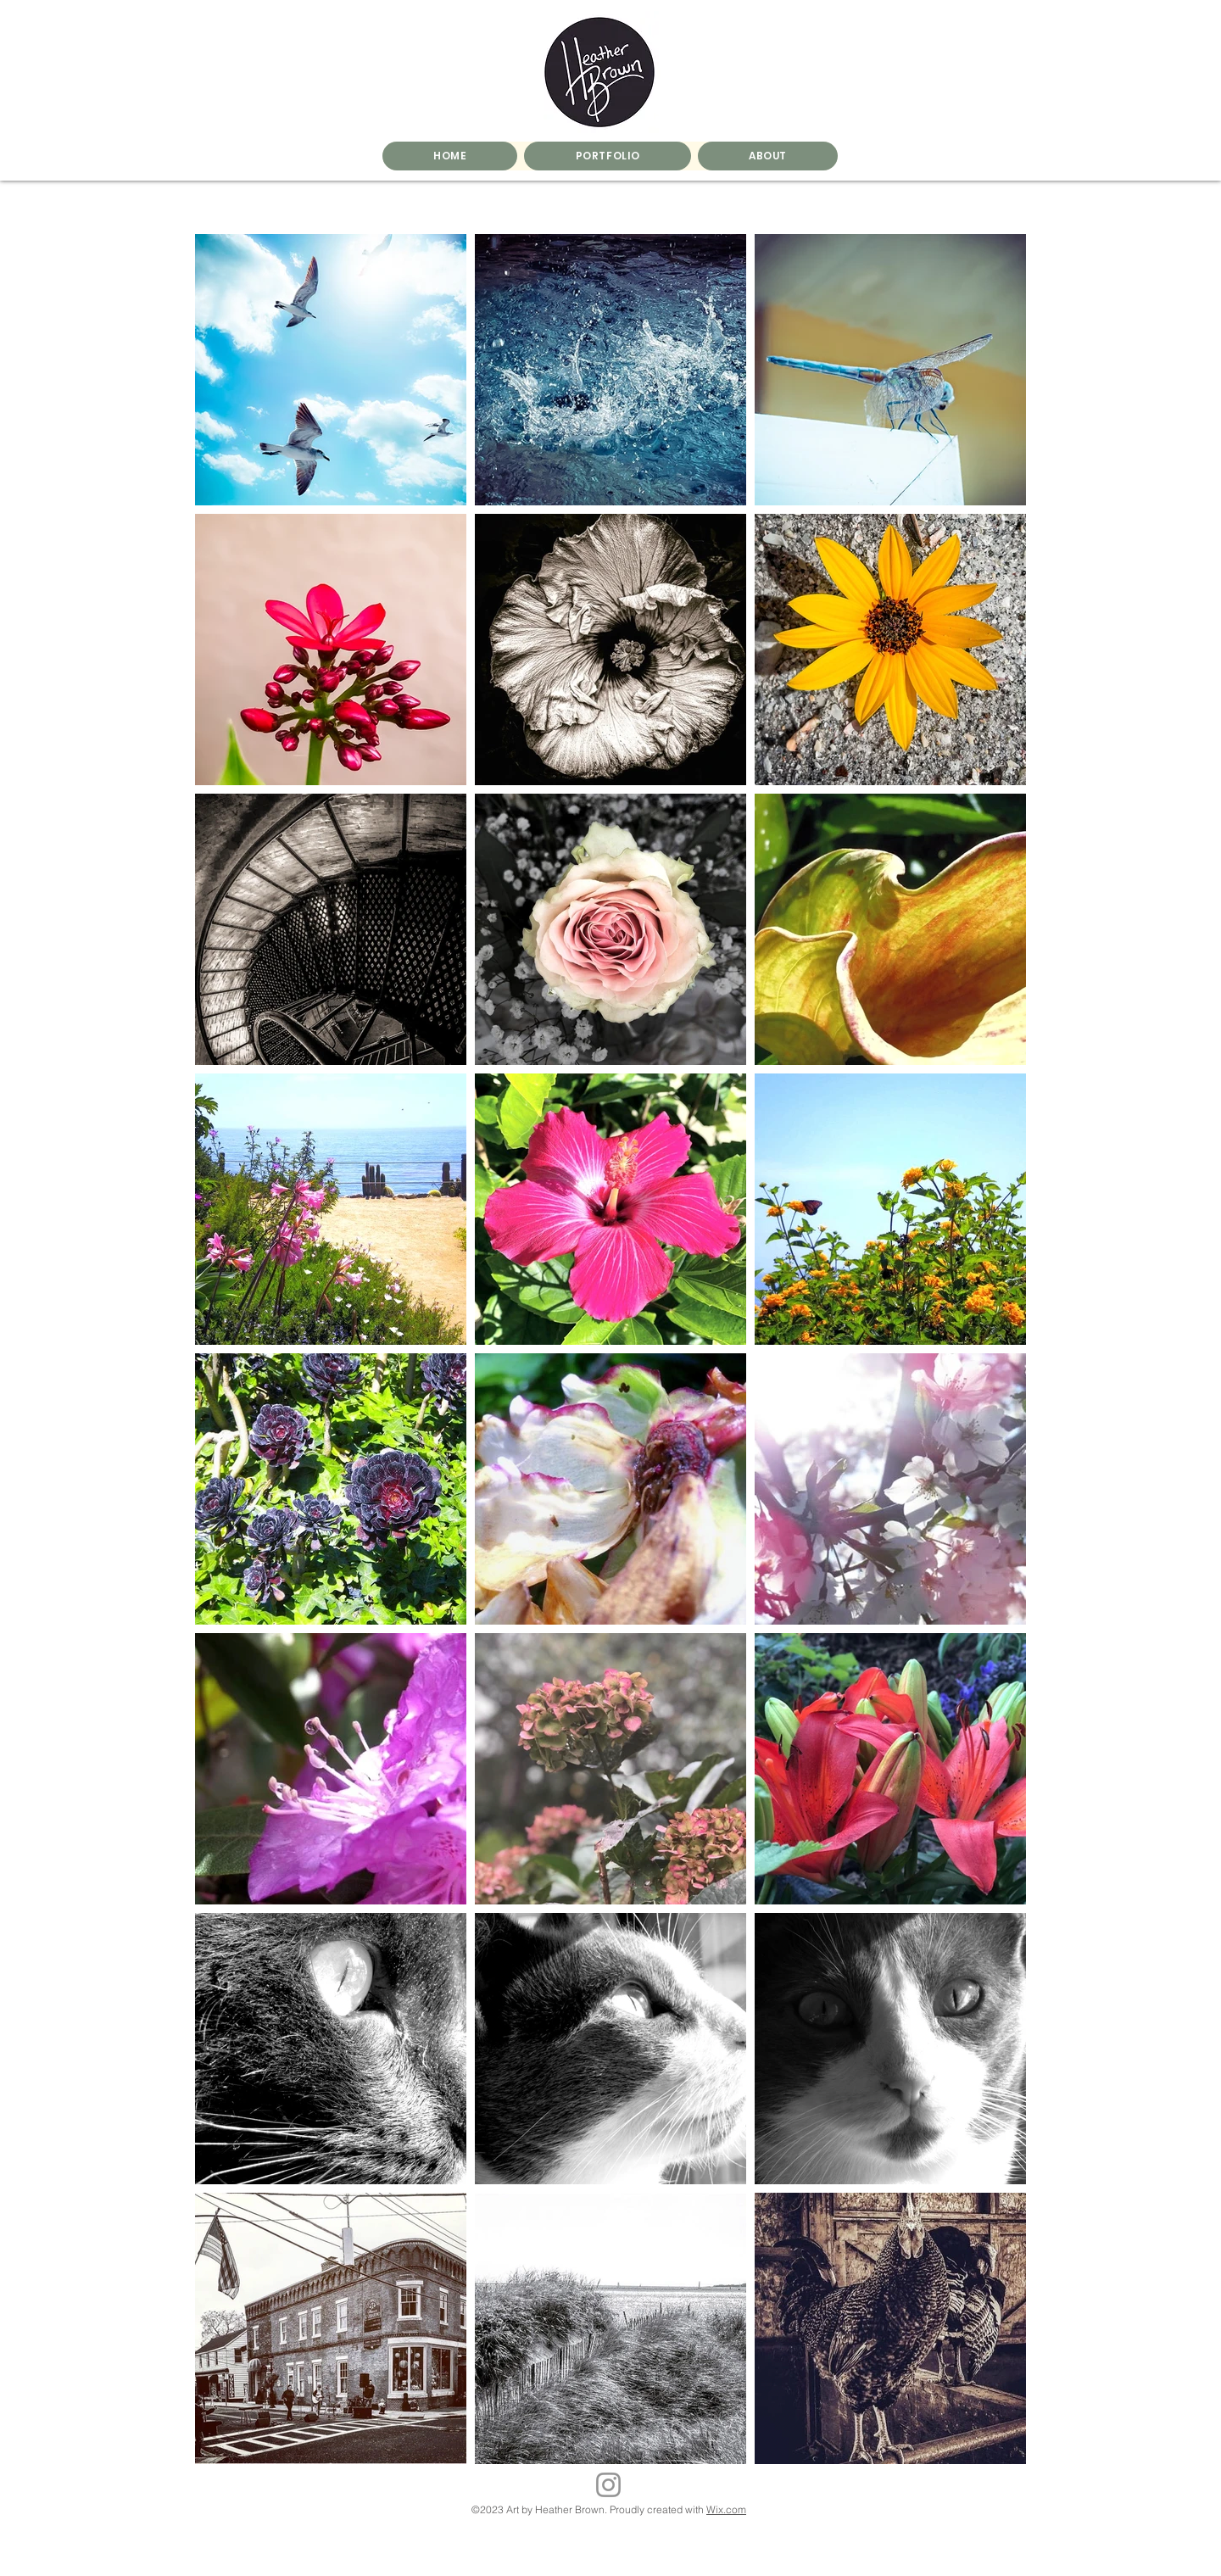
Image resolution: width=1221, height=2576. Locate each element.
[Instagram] (608, 2484)
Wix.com (726, 2509)
